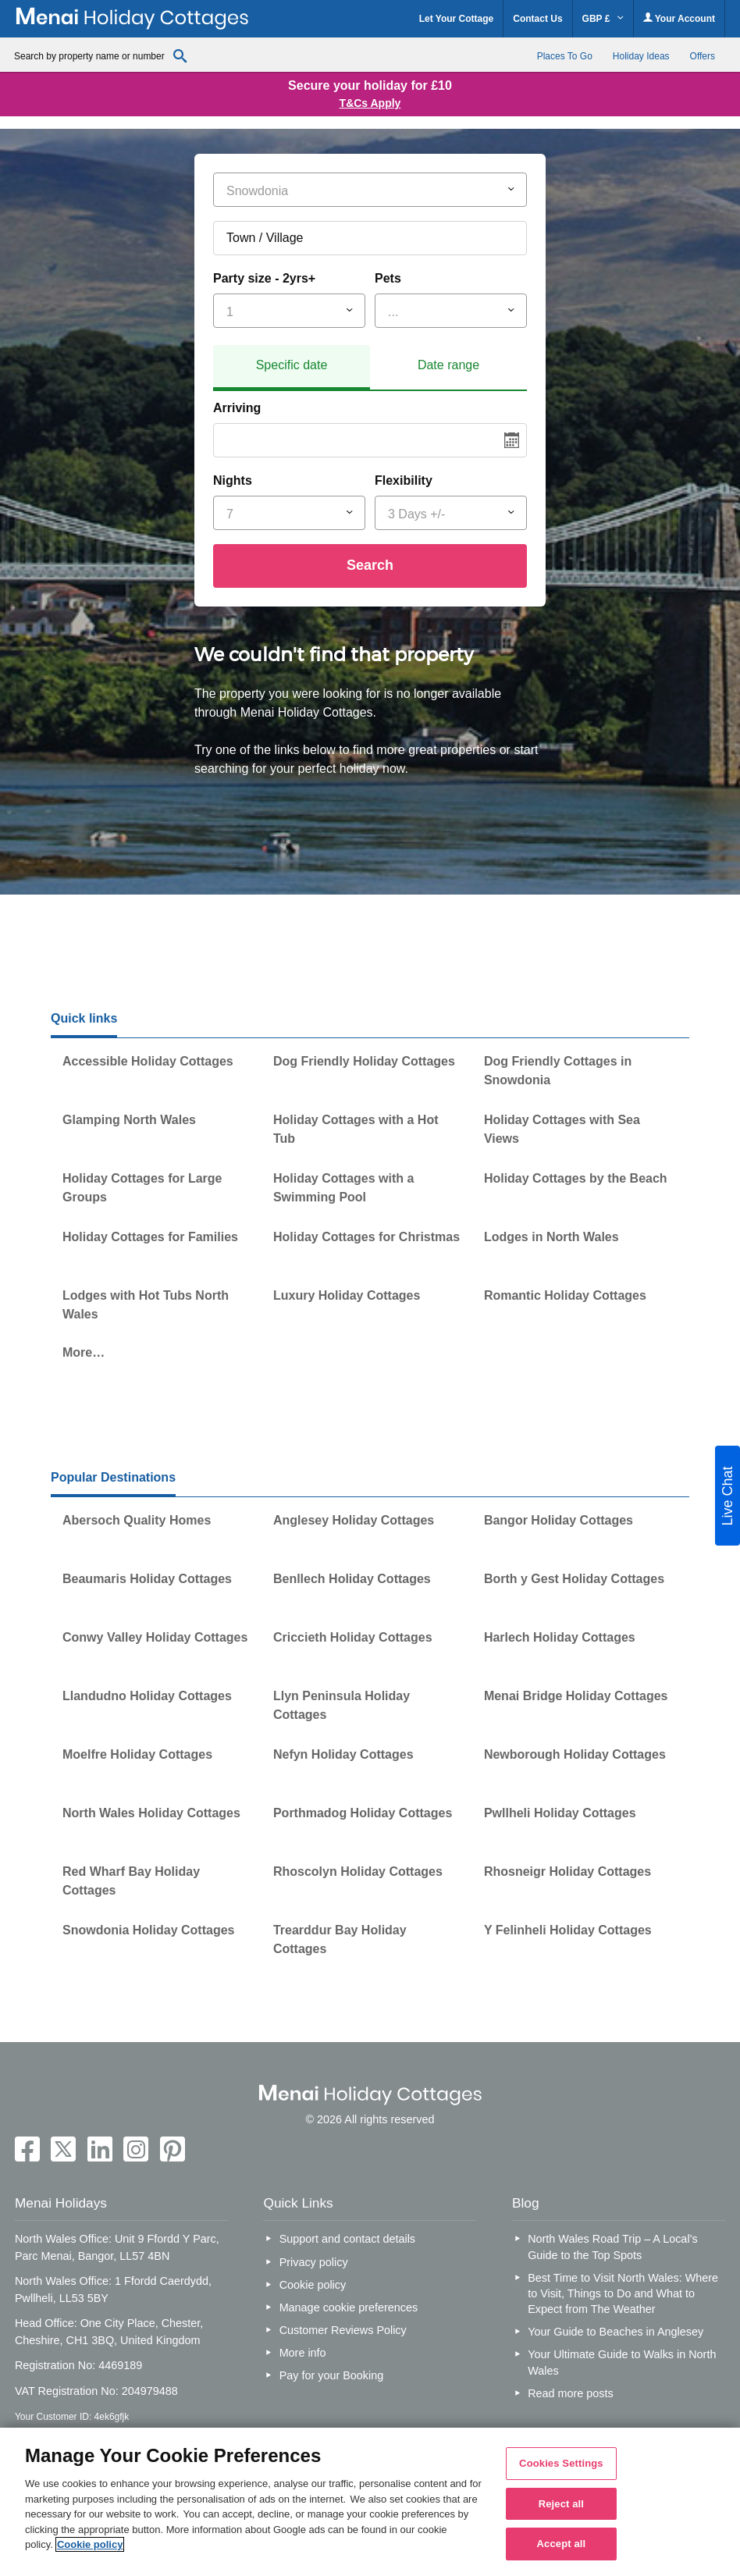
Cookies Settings (561, 2463)
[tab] (291, 367)
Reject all (561, 2504)
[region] (370, 2502)
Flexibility (403, 480)
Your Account (679, 18)
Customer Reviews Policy (343, 2330)
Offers (702, 56)
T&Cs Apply (370, 103)
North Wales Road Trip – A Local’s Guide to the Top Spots (613, 2247)
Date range (448, 365)
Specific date (292, 365)
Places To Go (564, 56)
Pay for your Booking (331, 2375)
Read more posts (571, 2393)
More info (302, 2353)
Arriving (237, 408)
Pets (388, 278)
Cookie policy (313, 2285)
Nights (232, 480)
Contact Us (537, 18)
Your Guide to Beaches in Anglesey (615, 2331)
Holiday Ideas (641, 56)
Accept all (561, 2543)
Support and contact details (347, 2239)
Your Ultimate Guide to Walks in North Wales (622, 2362)
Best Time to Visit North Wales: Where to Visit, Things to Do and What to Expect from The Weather (623, 2293)
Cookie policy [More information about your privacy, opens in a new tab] (90, 2544)
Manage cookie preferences (348, 2307)
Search (370, 565)
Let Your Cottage (456, 18)
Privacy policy (313, 2262)
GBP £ (603, 18)
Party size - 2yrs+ (264, 278)
